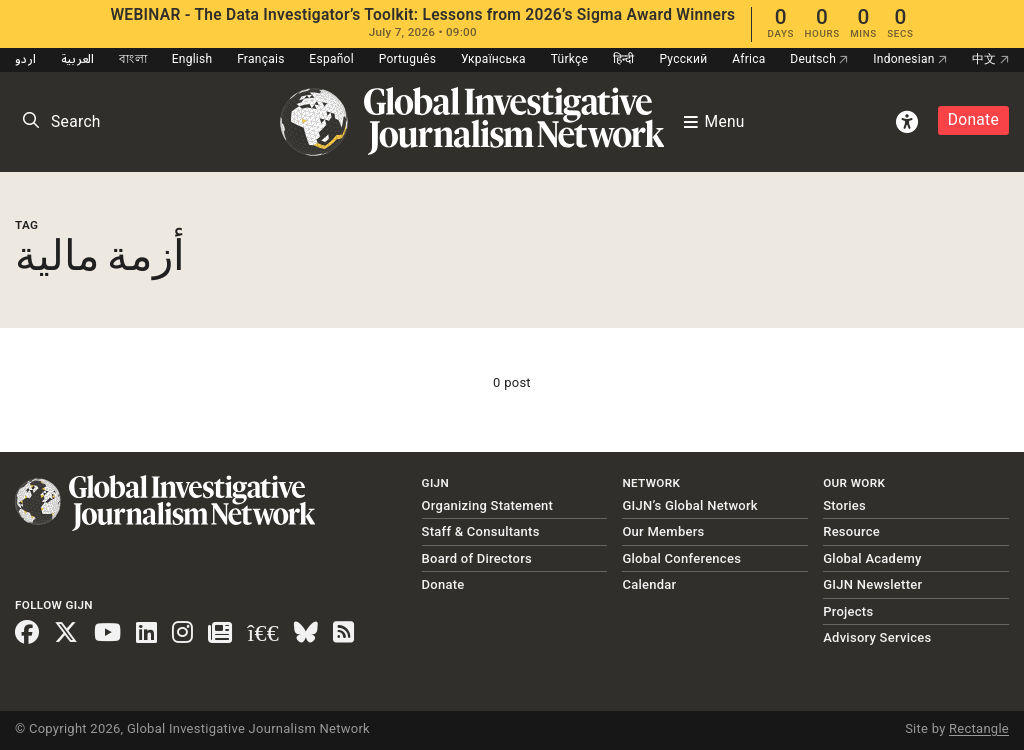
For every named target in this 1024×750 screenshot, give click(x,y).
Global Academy (872, 558)
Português (408, 59)
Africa (748, 59)
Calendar (649, 584)
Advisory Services (877, 637)
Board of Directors (477, 558)
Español (331, 59)
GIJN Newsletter (872, 584)
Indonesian (910, 59)
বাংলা (133, 59)
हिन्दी (624, 59)
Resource (851, 531)
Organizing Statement (488, 505)
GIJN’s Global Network (690, 505)
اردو (25, 59)
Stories (844, 505)
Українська (493, 59)
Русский (683, 59)
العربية (78, 59)
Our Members (663, 531)
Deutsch (819, 59)
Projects (848, 611)
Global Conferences (681, 558)
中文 (990, 59)
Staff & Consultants (481, 531)
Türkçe (569, 59)
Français (260, 59)
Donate (973, 120)
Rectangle (979, 728)
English (192, 59)
